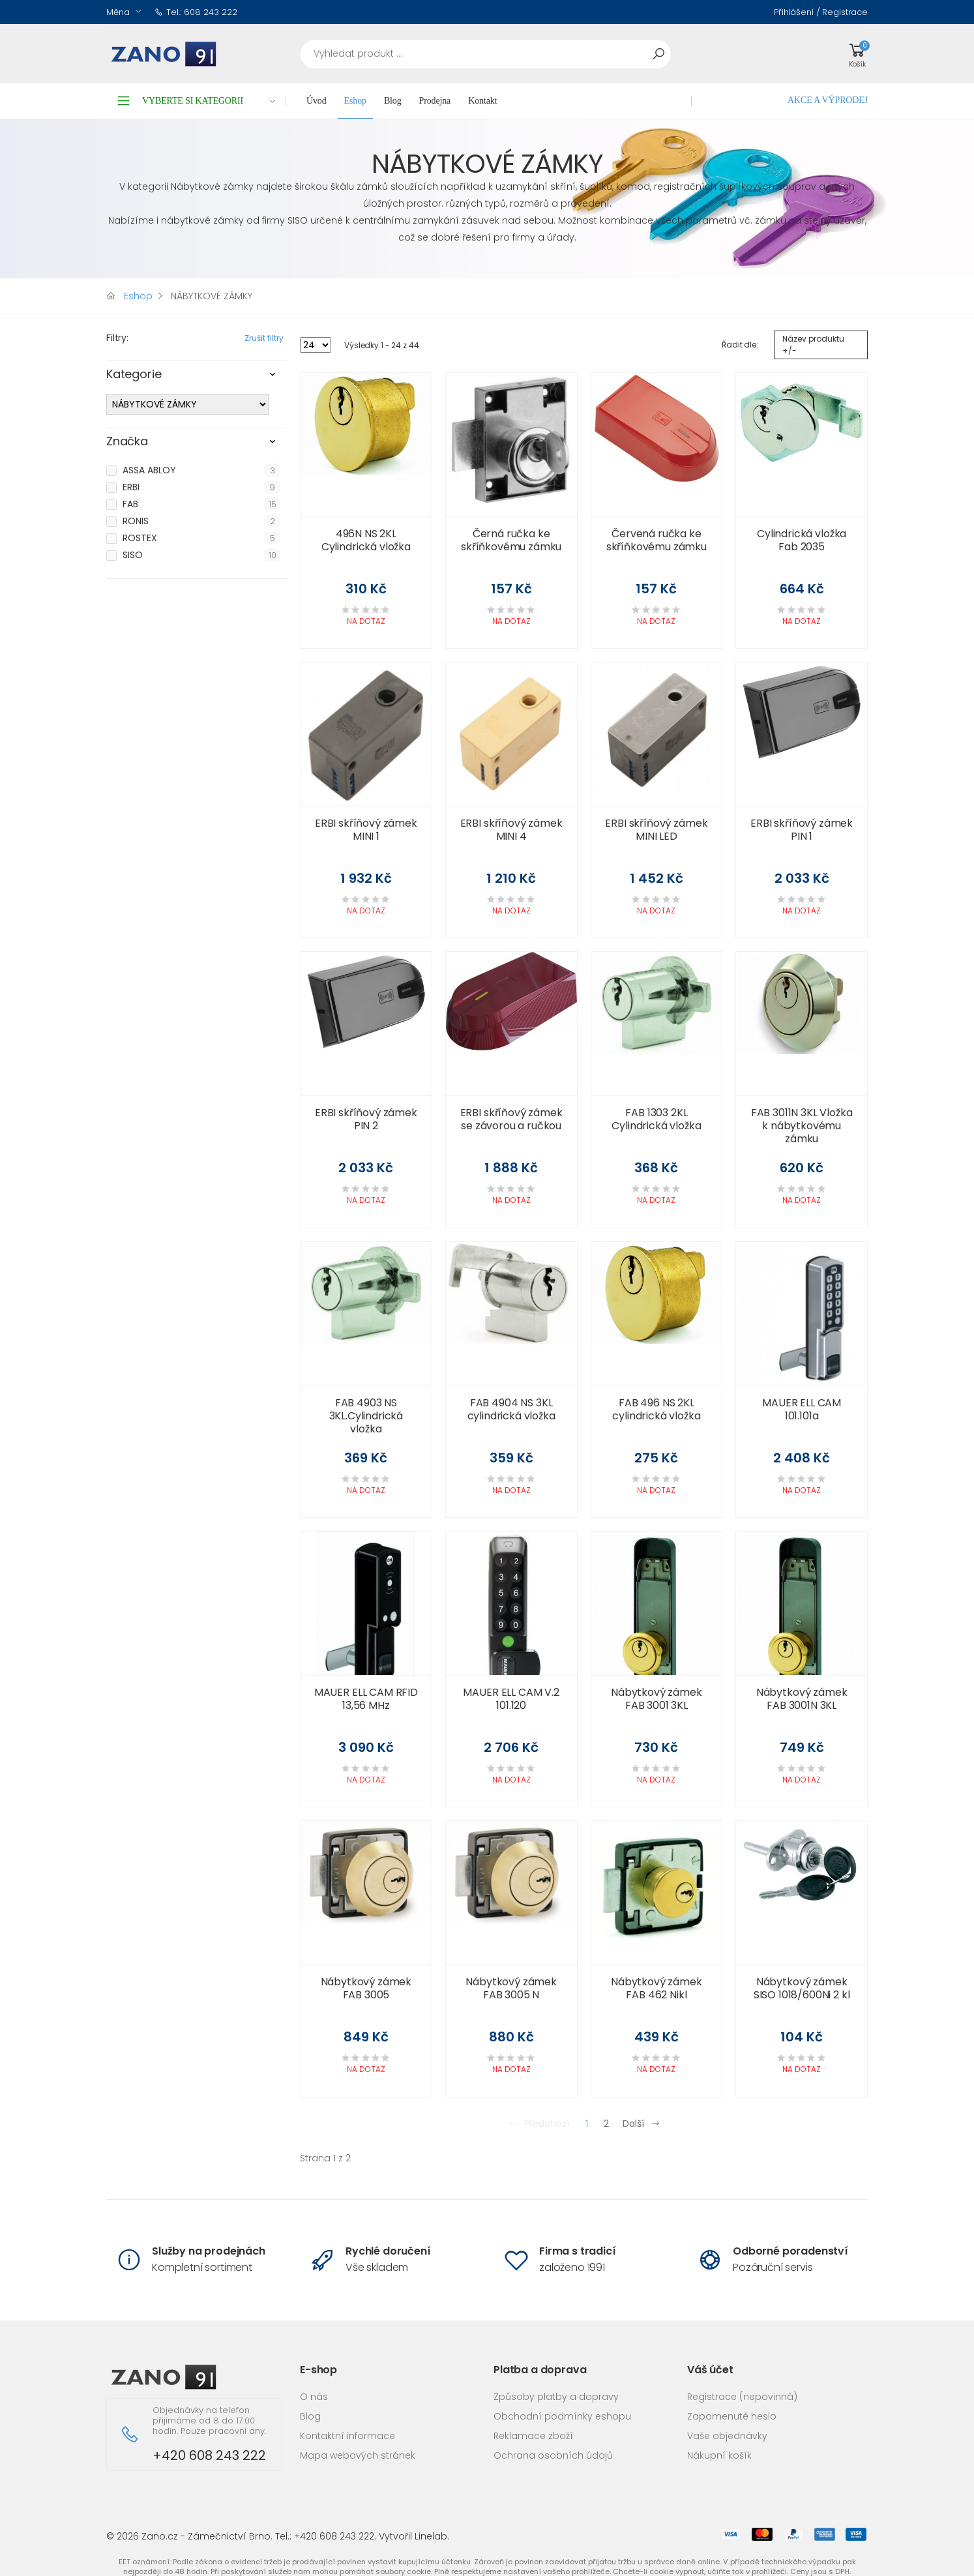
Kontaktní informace (347, 2435)
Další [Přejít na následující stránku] (641, 2123)
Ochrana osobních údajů (553, 2455)
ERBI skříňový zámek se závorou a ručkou (511, 1119)
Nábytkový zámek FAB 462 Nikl (656, 1988)
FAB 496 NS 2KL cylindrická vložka (656, 1409)
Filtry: (117, 337)
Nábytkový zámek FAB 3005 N (511, 1988)
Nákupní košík (719, 2455)
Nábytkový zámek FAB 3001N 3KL (802, 1699)
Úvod (316, 101)
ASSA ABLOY (149, 470)
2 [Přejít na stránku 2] (606, 2123)
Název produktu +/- (813, 344)
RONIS (136, 520)
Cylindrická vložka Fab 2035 (801, 540)
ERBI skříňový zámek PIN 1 (801, 830)
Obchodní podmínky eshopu (562, 2416)
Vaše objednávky (727, 2435)
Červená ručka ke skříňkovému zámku (656, 540)
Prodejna (435, 101)
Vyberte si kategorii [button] (209, 101)
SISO (133, 554)
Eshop (355, 101)
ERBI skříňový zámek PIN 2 (366, 1119)
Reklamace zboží (533, 2435)
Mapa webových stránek (357, 2455)
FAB (130, 504)
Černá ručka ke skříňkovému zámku (511, 540)
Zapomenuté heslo (731, 2416)
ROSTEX (140, 537)
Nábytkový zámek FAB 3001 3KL (656, 1699)
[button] (857, 54)
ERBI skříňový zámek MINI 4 (511, 830)
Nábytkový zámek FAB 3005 (366, 1988)
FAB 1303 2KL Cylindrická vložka (656, 1119)
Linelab (431, 2536)
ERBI (131, 487)
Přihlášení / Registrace (821, 12)
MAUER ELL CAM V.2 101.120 (511, 1699)
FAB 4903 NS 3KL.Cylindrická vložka (366, 1415)
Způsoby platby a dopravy (556, 2396)
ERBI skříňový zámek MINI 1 (366, 830)
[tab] (196, 378)
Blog (393, 101)
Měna (118, 12)
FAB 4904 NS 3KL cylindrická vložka (511, 1409)
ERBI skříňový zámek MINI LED (656, 830)
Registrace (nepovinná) (742, 2396)
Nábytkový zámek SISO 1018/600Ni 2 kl (802, 1988)
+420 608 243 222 (209, 2456)
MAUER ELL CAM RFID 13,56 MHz (366, 1699)
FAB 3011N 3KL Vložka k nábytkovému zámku (802, 1125)
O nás (314, 2396)
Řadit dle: (740, 344)
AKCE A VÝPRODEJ (828, 100)
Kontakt (482, 101)
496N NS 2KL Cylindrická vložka (366, 540)
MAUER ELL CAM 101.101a (801, 1409)
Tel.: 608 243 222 (196, 12)
